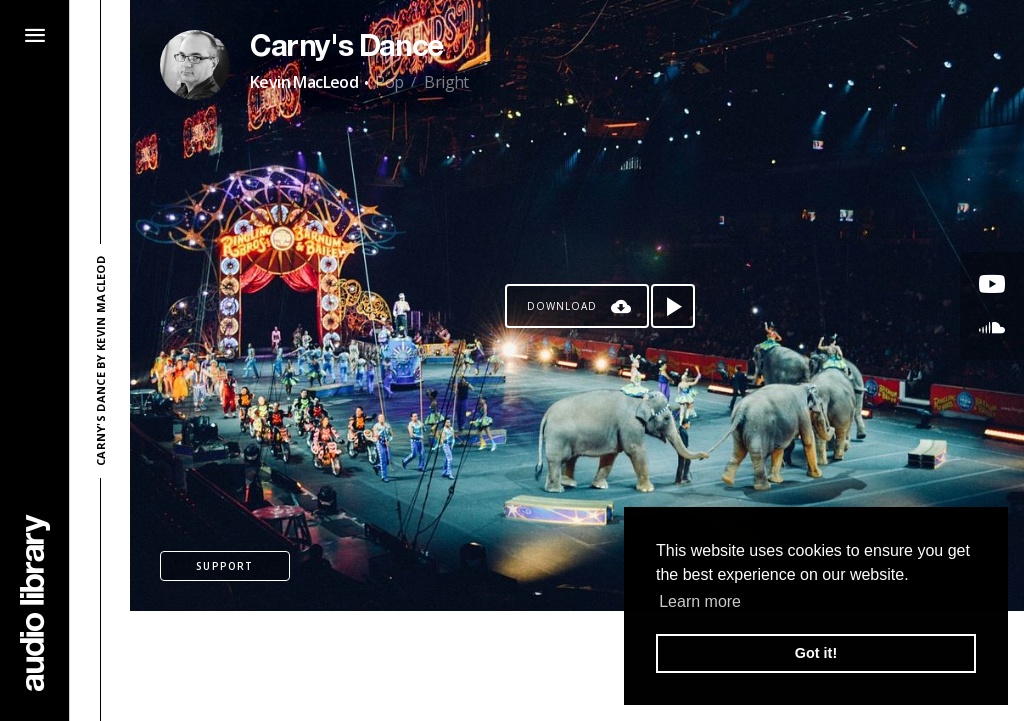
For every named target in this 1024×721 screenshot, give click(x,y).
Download (562, 306)
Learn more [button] (700, 601)
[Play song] (673, 306)
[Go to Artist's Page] (195, 65)
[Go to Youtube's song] (992, 284)
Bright (446, 82)
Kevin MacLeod (304, 82)
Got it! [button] (816, 653)
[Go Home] (35, 602)
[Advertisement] (577, 666)
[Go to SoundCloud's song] (992, 328)
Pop (389, 82)
